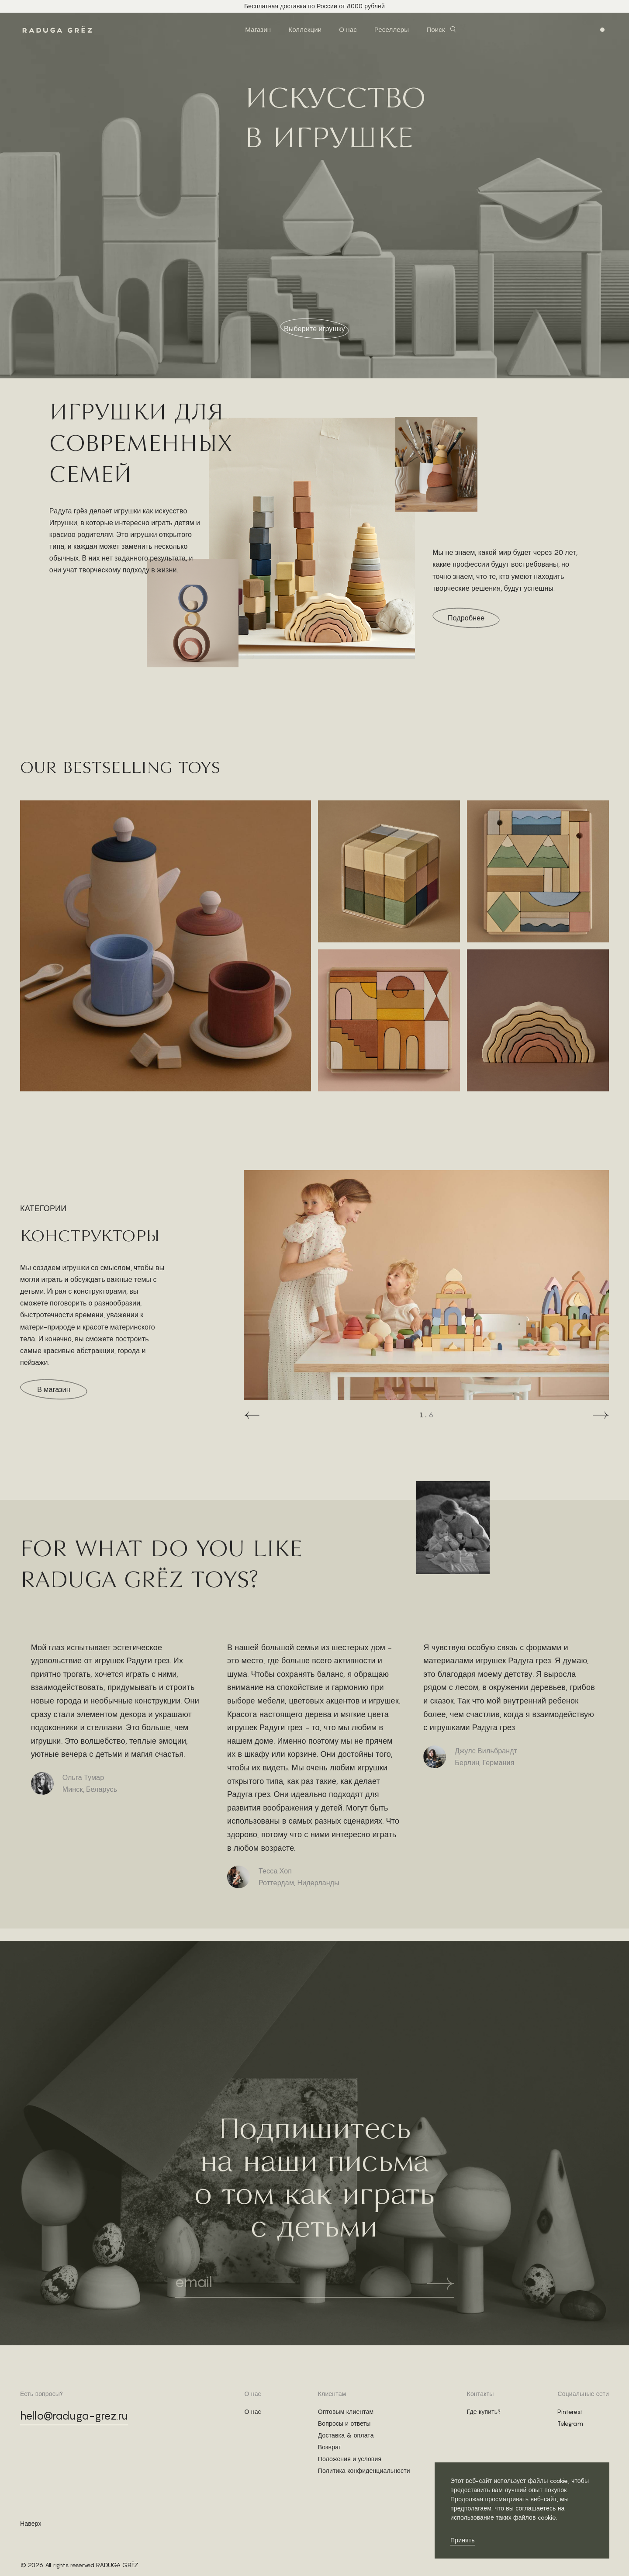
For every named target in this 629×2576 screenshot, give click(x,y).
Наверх (30, 2524)
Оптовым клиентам (346, 2412)
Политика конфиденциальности (364, 2471)
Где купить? (484, 2412)
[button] (252, 1415)
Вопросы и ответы (344, 2423)
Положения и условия (349, 2459)
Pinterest (569, 2412)
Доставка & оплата (346, 2435)
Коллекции (304, 29)
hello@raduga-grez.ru (74, 2415)
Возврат (330, 2447)
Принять (462, 2540)
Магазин (258, 29)
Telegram (570, 2423)
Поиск (435, 29)
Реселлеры (391, 29)
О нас (348, 29)
